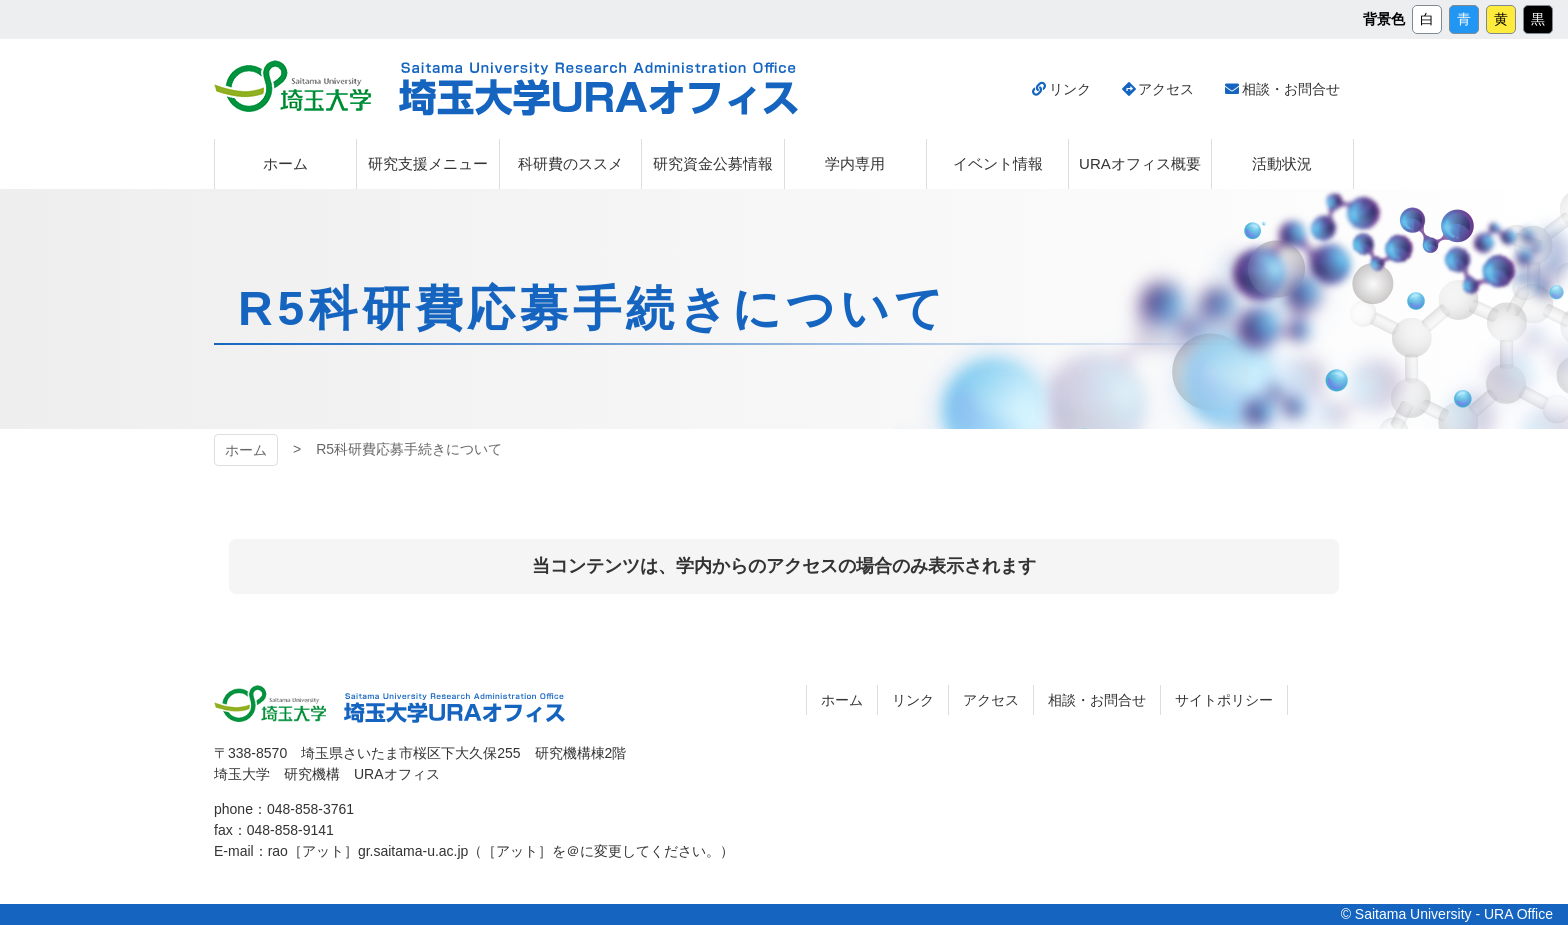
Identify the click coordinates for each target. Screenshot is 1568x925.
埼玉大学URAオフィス (598, 89)
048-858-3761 (310, 809)
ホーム (246, 450)
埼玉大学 (292, 86)
